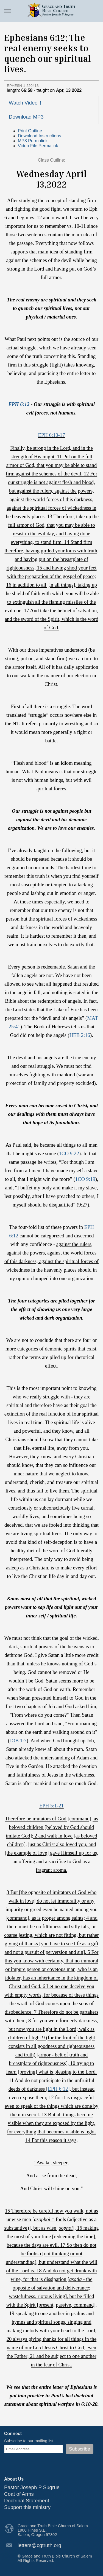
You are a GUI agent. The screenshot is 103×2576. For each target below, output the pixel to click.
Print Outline (30, 131)
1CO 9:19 (85, 1179)
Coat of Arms (19, 2494)
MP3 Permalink (33, 140)
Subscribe (79, 2449)
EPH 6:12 (18, 404)
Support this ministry (27, 2507)
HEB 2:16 (79, 1035)
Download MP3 (26, 117)
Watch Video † (25, 103)
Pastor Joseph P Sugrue (32, 2487)
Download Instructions (39, 135)
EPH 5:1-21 (51, 1806)
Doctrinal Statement (26, 2500)
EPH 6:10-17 (51, 435)
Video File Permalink (38, 145)
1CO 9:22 (69, 1153)
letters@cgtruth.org (39, 2545)
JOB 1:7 (18, 1740)
